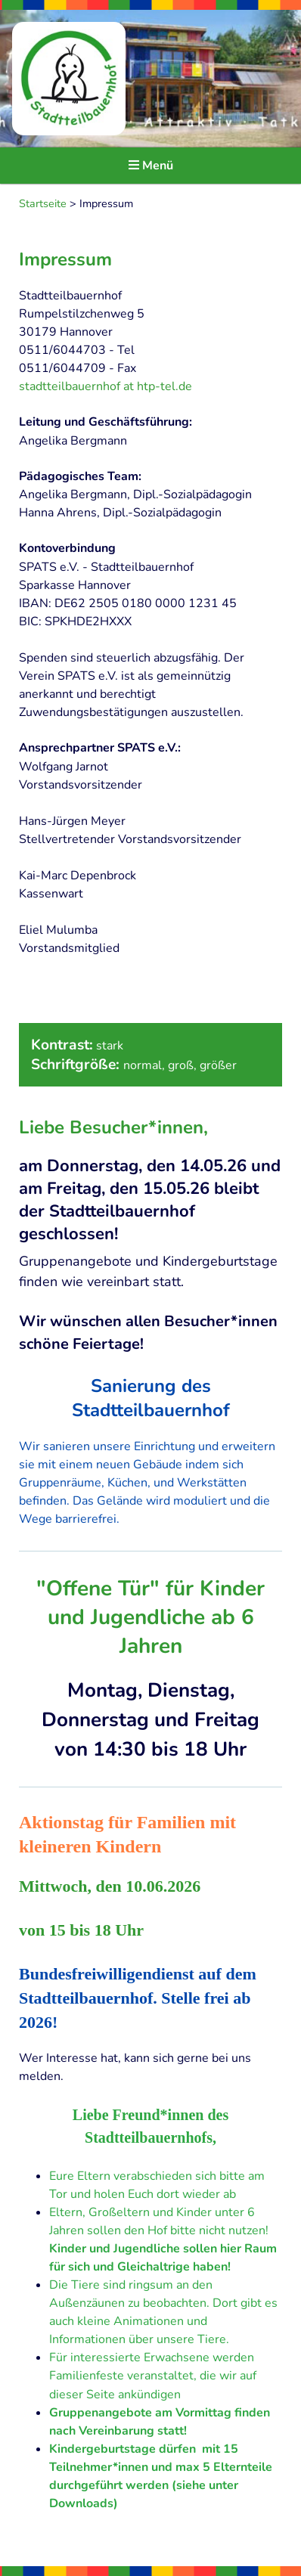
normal (142, 1065)
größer (218, 1065)
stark (109, 1045)
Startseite (43, 203)
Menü (151, 165)
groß (181, 1065)
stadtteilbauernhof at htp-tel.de (105, 386)
